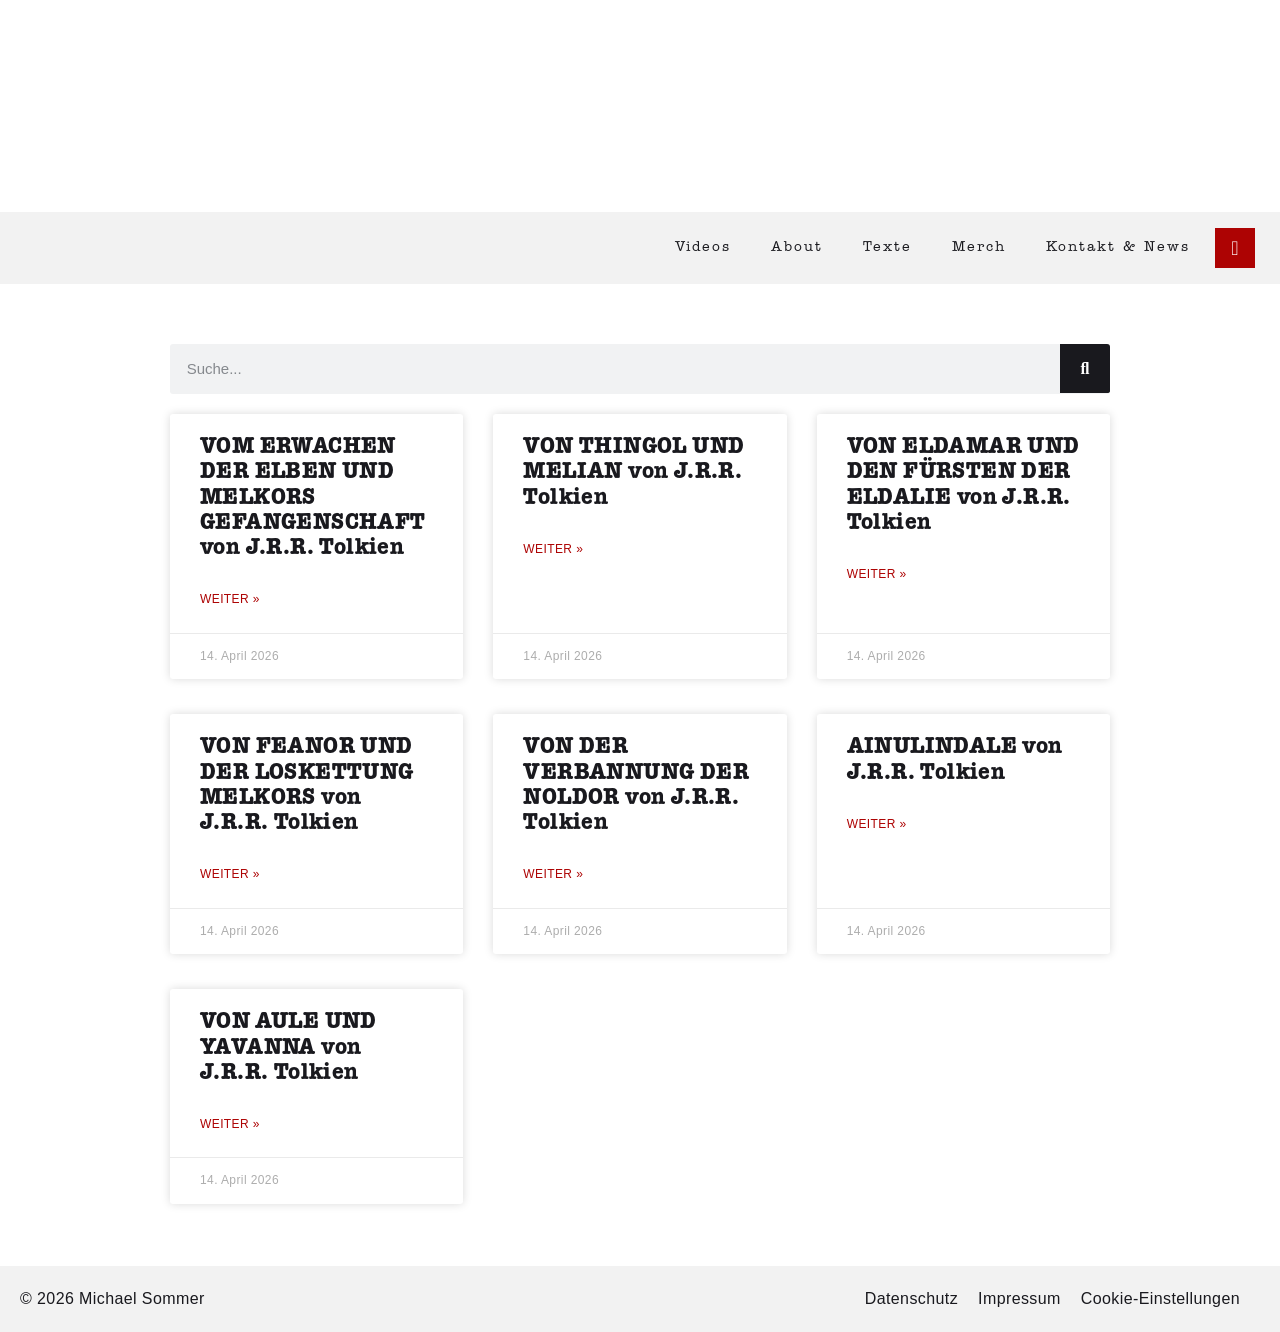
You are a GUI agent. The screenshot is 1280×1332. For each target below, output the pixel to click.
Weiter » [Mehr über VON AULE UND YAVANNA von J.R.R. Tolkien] (230, 1124)
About (797, 247)
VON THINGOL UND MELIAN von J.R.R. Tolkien (633, 471)
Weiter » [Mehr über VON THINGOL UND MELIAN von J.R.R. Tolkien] (553, 549)
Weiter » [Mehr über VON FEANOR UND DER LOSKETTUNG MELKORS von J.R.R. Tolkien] (230, 874)
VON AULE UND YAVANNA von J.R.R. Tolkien (288, 1046)
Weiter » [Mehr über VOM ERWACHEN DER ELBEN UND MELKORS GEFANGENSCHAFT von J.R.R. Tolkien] (230, 599)
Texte (887, 247)
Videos (703, 247)
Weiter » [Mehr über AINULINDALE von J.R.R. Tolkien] (877, 824)
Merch (979, 247)
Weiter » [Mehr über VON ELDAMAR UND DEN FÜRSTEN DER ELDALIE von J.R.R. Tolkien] (877, 574)
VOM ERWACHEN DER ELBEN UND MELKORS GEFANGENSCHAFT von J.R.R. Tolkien (313, 497)
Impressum (1019, 1298)
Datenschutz (911, 1298)
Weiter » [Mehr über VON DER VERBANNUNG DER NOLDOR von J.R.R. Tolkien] (553, 874)
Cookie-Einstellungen (1160, 1298)
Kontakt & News (1118, 247)
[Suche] (1085, 368)
